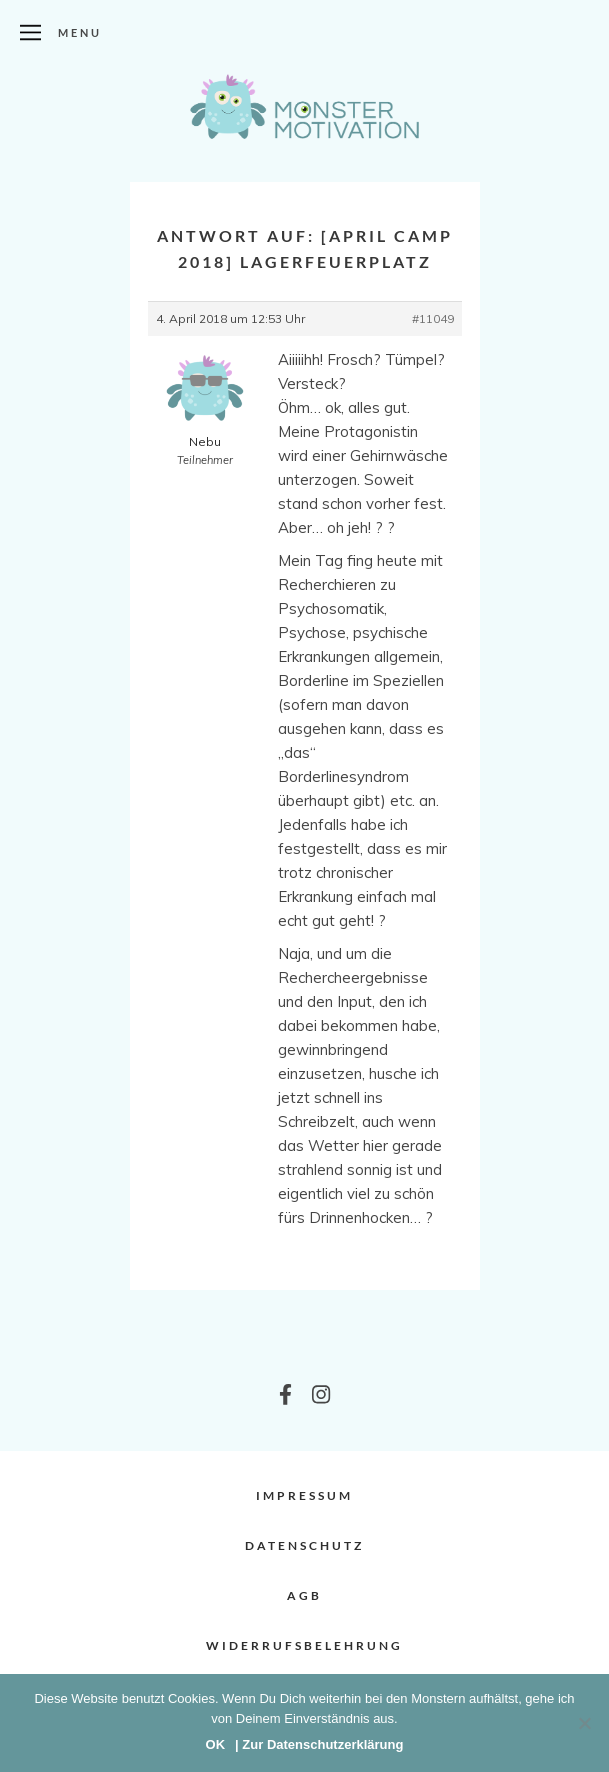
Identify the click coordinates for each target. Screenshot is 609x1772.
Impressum (304, 1495)
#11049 (433, 318)
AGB (304, 1595)
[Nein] (584, 1723)
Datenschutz (304, 1545)
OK (216, 1744)
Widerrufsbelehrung (304, 1645)
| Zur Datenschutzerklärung (319, 1744)
